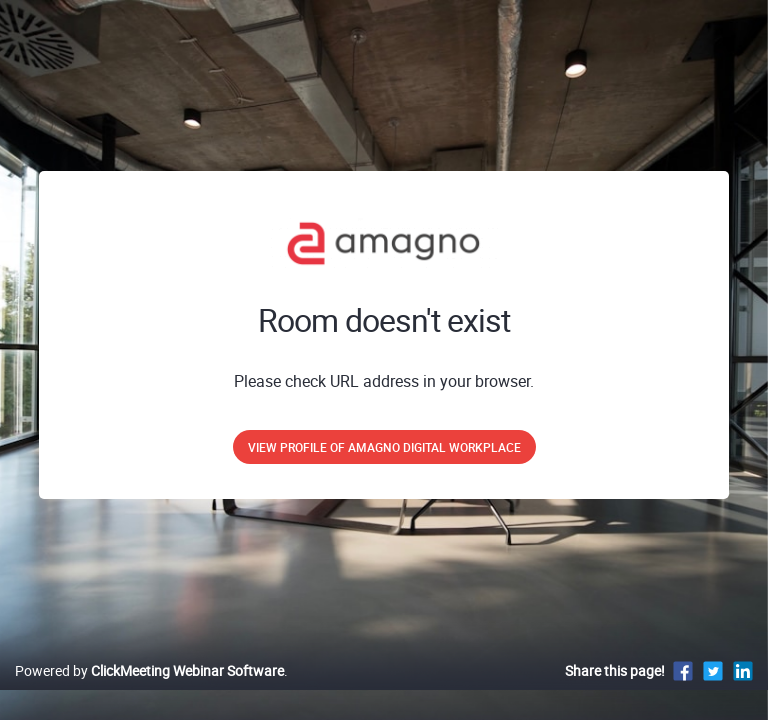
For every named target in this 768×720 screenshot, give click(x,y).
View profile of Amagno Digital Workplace (384, 447)
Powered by (149, 670)
